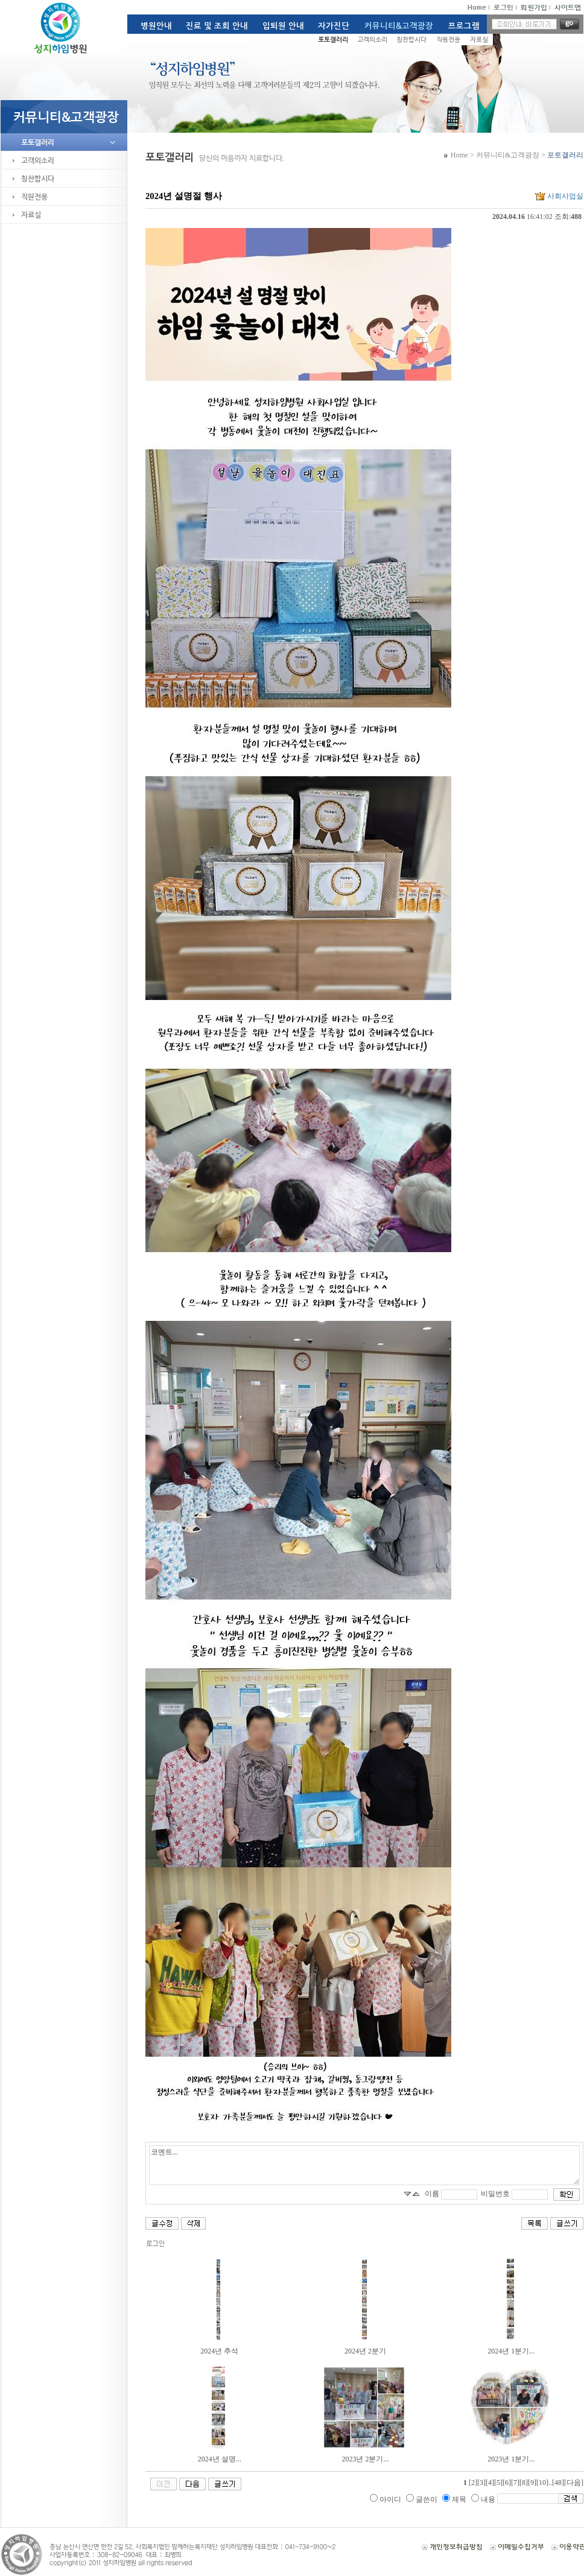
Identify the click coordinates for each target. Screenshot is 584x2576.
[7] (515, 2482)
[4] (490, 2482)
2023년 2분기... (365, 2459)
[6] (507, 2482)
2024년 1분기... (511, 2351)
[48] (558, 2482)
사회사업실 (558, 196)
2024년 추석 (219, 2351)
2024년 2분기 (365, 2351)
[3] (481, 2482)
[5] (498, 2482)
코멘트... (364, 2165)
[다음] (573, 2482)
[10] (542, 2482)
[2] (473, 2482)
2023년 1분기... (511, 2459)
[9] (532, 2482)
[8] (523, 2482)
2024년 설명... (219, 2459)
